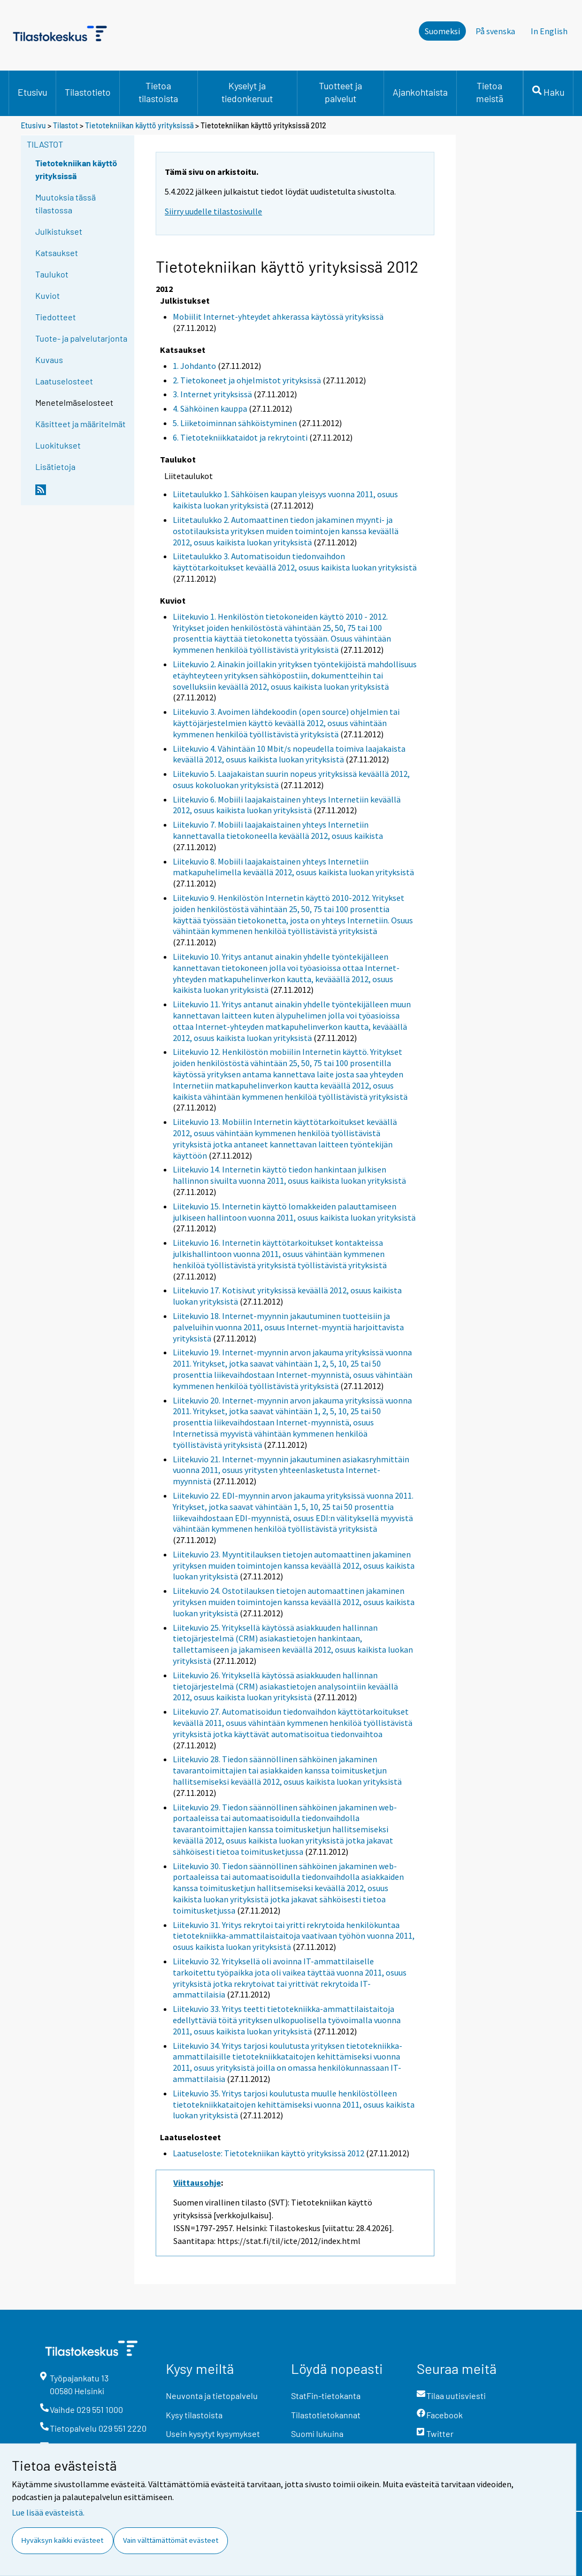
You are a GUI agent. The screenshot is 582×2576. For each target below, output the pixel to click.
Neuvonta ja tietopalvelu (212, 2395)
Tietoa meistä (489, 92)
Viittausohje (197, 2182)
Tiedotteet (55, 317)
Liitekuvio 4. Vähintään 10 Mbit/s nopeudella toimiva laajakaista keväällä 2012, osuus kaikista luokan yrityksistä (289, 754)
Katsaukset (56, 253)
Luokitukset (58, 445)
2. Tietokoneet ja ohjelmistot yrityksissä (247, 380)
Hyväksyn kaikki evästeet (62, 2540)
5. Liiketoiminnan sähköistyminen (235, 423)
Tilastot (65, 125)
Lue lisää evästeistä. (48, 2512)
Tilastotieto (88, 92)
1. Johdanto (194, 365)
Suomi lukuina (317, 2433)
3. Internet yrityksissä (212, 394)
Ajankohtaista (420, 92)
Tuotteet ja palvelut (340, 92)
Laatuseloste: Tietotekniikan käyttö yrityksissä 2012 (268, 2153)
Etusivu (32, 92)
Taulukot (51, 274)
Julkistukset (58, 231)
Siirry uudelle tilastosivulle (213, 211)
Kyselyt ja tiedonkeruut (247, 92)
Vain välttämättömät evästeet (170, 2540)
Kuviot (47, 295)
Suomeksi (442, 31)
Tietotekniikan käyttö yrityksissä (140, 125)
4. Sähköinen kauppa (210, 408)
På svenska (495, 31)
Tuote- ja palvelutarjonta (81, 338)
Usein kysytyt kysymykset (213, 2433)
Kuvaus (49, 359)
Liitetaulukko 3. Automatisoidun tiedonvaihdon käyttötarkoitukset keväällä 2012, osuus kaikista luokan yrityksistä (295, 562)
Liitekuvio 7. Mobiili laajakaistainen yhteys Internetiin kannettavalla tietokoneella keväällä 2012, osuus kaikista (278, 830)
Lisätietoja (55, 466)
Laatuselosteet (64, 381)
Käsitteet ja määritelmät (80, 424)
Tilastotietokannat (326, 2415)
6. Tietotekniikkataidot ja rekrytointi (240, 437)
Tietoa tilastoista (158, 92)
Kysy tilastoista (194, 2415)
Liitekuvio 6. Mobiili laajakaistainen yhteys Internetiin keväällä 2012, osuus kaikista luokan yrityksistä (287, 805)
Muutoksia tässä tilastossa (65, 203)
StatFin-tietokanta (326, 2395)
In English (549, 31)
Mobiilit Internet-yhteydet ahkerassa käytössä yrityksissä (278, 316)
